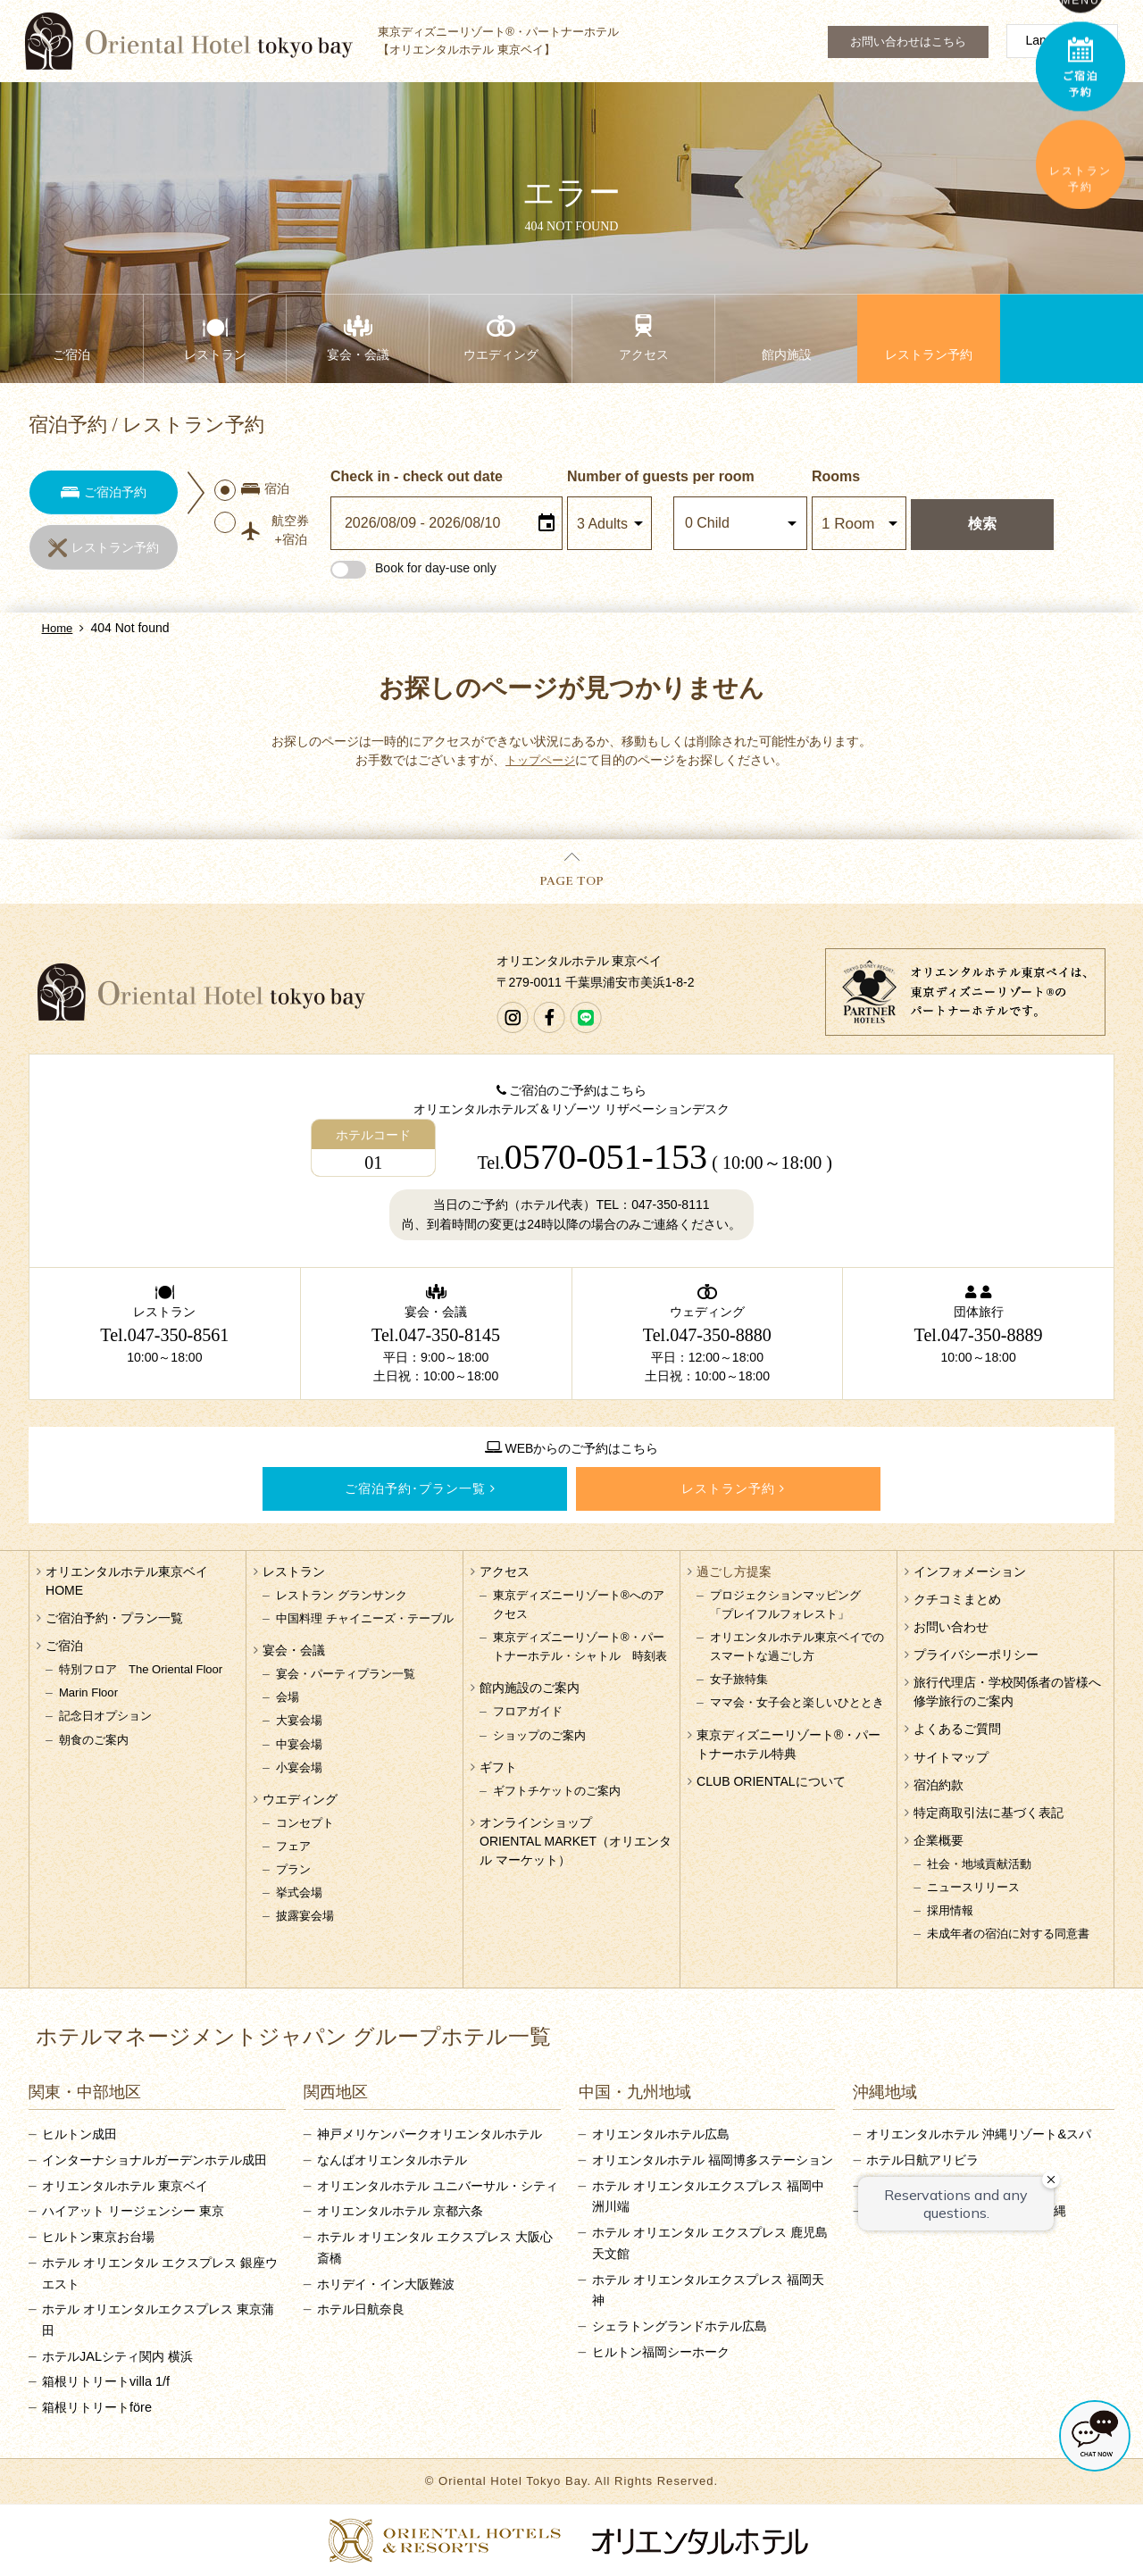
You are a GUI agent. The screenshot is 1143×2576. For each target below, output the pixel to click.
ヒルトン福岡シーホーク (661, 2352)
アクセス (505, 1571)
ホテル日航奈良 (361, 2309)
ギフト (498, 1767)
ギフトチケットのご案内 (557, 1790)
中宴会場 (299, 1744)
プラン (293, 1869)
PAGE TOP (571, 870)
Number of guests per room (621, 476)
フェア (293, 1846)
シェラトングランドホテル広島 (679, 2326)
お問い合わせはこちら (908, 42)
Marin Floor (88, 1692)
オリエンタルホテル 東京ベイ (125, 2186)
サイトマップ (951, 1757)
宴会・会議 (294, 1650)
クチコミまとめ (957, 1599)
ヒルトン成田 (79, 2134)
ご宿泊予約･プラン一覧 (415, 1488)
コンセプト (305, 1823)
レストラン (294, 1571)
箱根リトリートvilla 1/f (106, 2381)
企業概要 (939, 1840)
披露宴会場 (305, 1915)
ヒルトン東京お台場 (98, 2237)
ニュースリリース (973, 1887)
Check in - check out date (419, 476)
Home (57, 628)
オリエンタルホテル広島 (661, 2134)
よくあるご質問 (957, 1729)
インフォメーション (970, 1571)
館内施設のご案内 (530, 1687)
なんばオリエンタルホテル (392, 2160)
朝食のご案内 (94, 1740)
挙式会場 (299, 1892)
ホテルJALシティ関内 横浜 (117, 2356)
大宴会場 (299, 1720)
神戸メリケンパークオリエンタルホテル (429, 2134)
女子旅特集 (739, 1679)
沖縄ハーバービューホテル (941, 2186)
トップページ (540, 760)
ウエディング (300, 1799)
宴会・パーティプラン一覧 (345, 1673)
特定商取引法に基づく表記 (989, 1812)
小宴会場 (299, 1767)
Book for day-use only (416, 568)
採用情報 (950, 1910)
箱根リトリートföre (97, 2407)
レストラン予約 (728, 1488)
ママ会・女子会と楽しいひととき (797, 1702)
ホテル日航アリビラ (922, 2160)
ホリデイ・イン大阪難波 (386, 2284)
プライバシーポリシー (976, 1654)
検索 (985, 523)
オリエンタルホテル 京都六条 (400, 2211)
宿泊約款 (939, 1785)
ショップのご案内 (539, 1735)
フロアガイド (528, 1711)
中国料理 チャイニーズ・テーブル (365, 1618)
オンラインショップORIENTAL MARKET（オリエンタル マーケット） (576, 1841)
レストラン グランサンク (341, 1595)
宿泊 (253, 490)
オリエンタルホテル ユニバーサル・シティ (437, 2186)
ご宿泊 (64, 1645)
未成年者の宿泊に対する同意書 (1008, 1933)
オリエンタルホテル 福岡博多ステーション (712, 2160)
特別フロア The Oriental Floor (140, 1669)
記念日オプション (105, 1715)
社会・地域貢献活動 (979, 1864)
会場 (287, 1697)
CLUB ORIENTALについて (771, 1781)
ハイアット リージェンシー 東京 (133, 2211)
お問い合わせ (951, 1627)
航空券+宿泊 (263, 532)
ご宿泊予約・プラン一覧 (114, 1618)
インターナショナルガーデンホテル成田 (154, 2160)
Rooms (838, 476)
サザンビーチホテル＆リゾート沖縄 (966, 2211)
